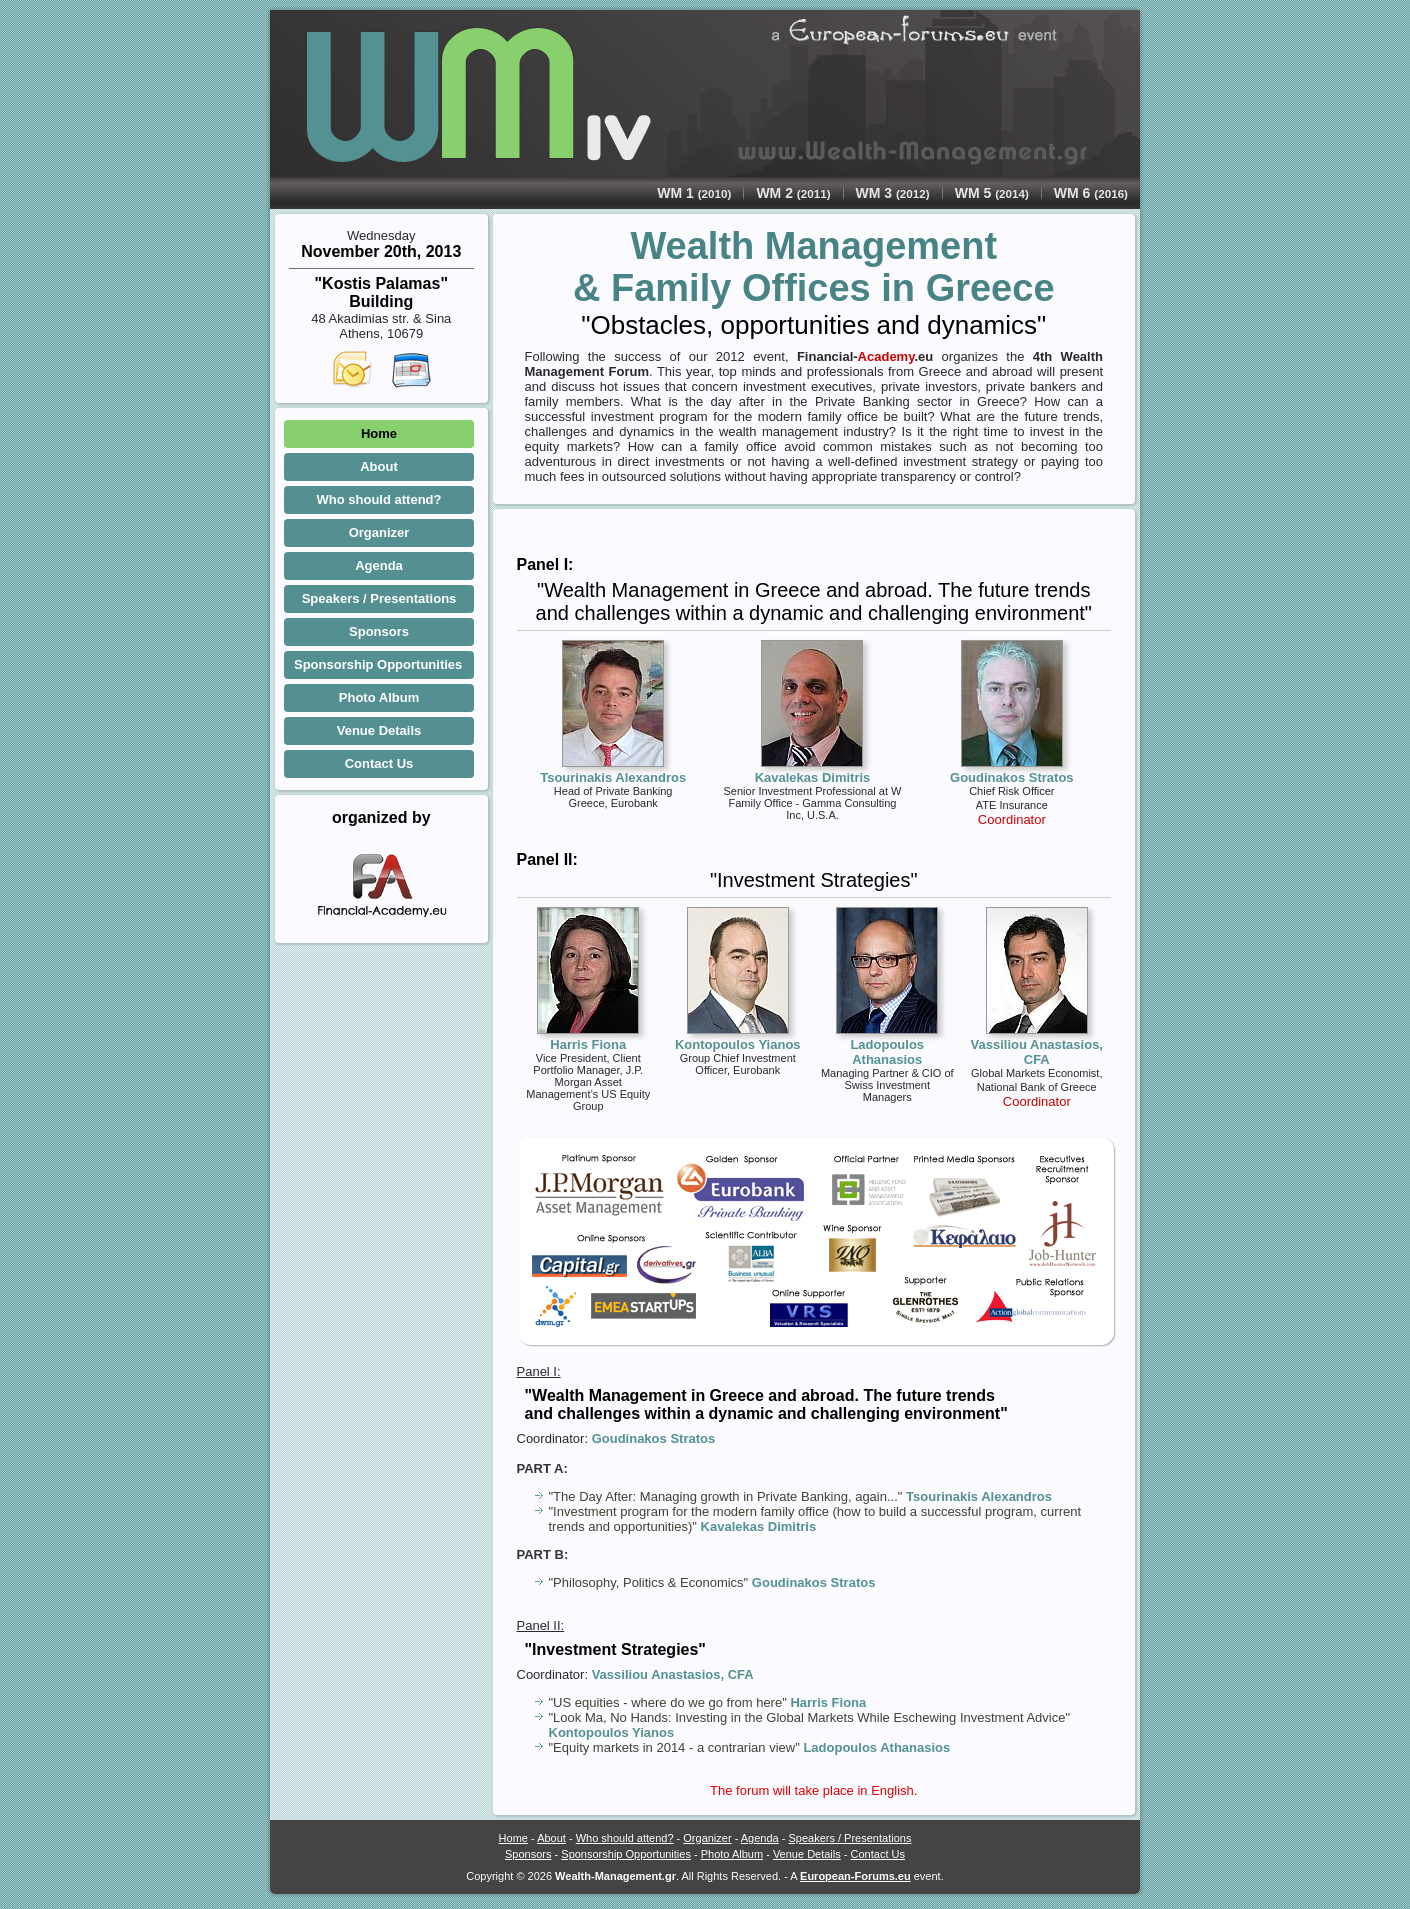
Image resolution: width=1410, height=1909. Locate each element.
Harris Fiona (828, 1702)
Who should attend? (379, 499)
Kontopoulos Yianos (612, 1732)
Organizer (379, 532)
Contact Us (379, 763)
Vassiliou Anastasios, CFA (673, 1674)
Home (379, 433)
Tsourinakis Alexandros (979, 1496)
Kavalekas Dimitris (759, 1526)
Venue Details (379, 730)
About (379, 466)
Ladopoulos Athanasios (876, 1747)
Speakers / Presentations (379, 598)
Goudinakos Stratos (654, 1438)
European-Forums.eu (855, 1876)
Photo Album (379, 697)
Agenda (379, 565)
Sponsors (379, 631)
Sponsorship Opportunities (378, 664)
